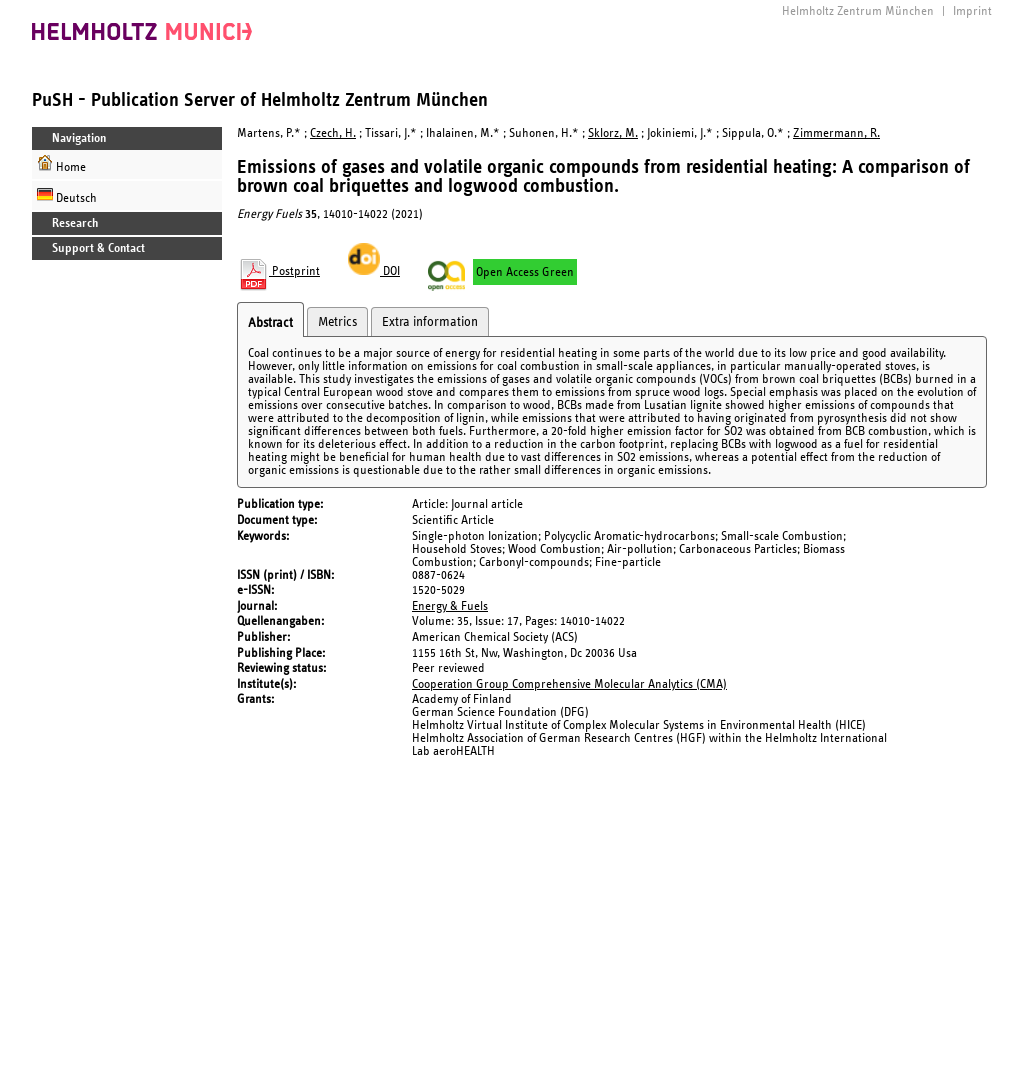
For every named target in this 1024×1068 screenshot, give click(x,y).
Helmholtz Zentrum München (858, 11)
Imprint (972, 11)
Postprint (278, 271)
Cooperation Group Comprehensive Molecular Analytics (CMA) (569, 684)
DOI (374, 271)
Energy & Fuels (450, 606)
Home (61, 164)
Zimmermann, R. (836, 133)
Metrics (337, 322)
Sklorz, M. (613, 133)
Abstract (270, 323)
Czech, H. (333, 133)
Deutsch (67, 195)
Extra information (430, 322)
